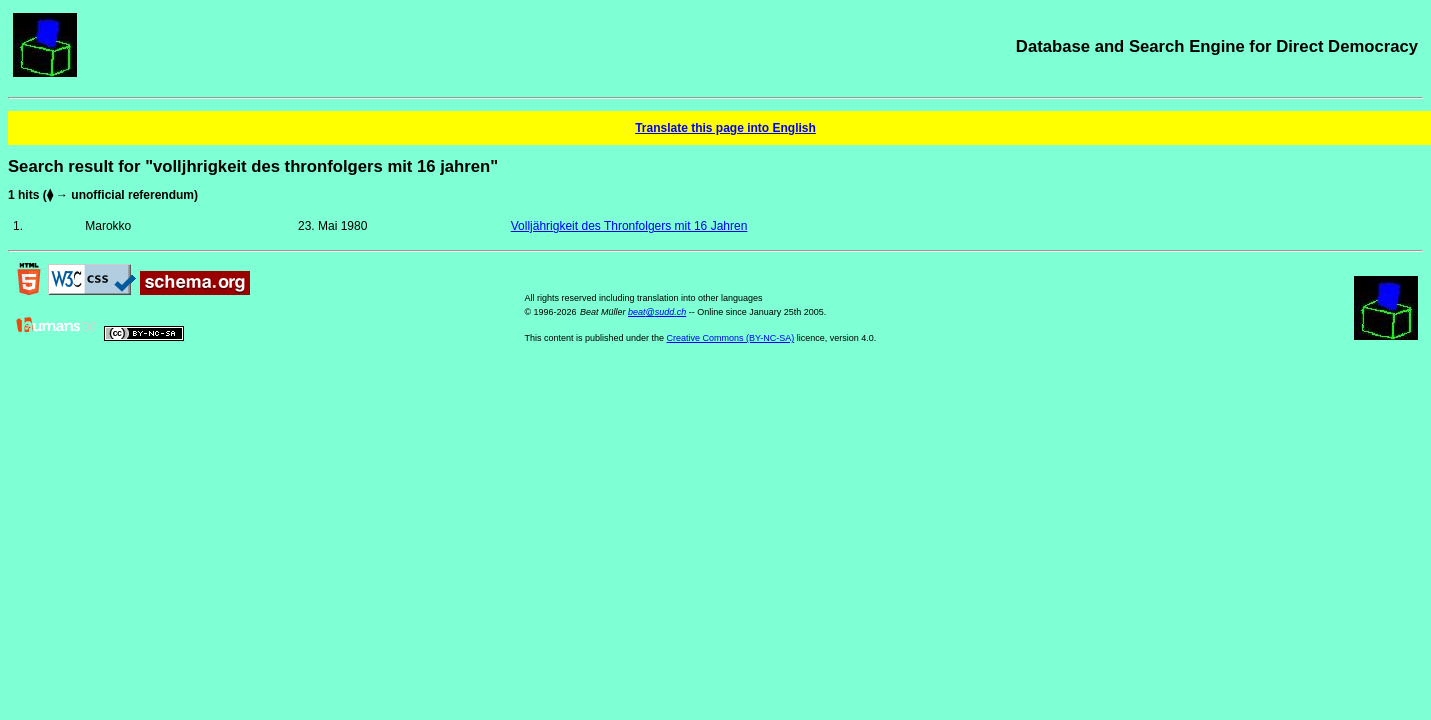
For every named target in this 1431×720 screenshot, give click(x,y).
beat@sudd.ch (657, 312)
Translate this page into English (725, 128)
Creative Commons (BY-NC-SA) (731, 338)
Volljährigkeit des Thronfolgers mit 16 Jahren (629, 226)
